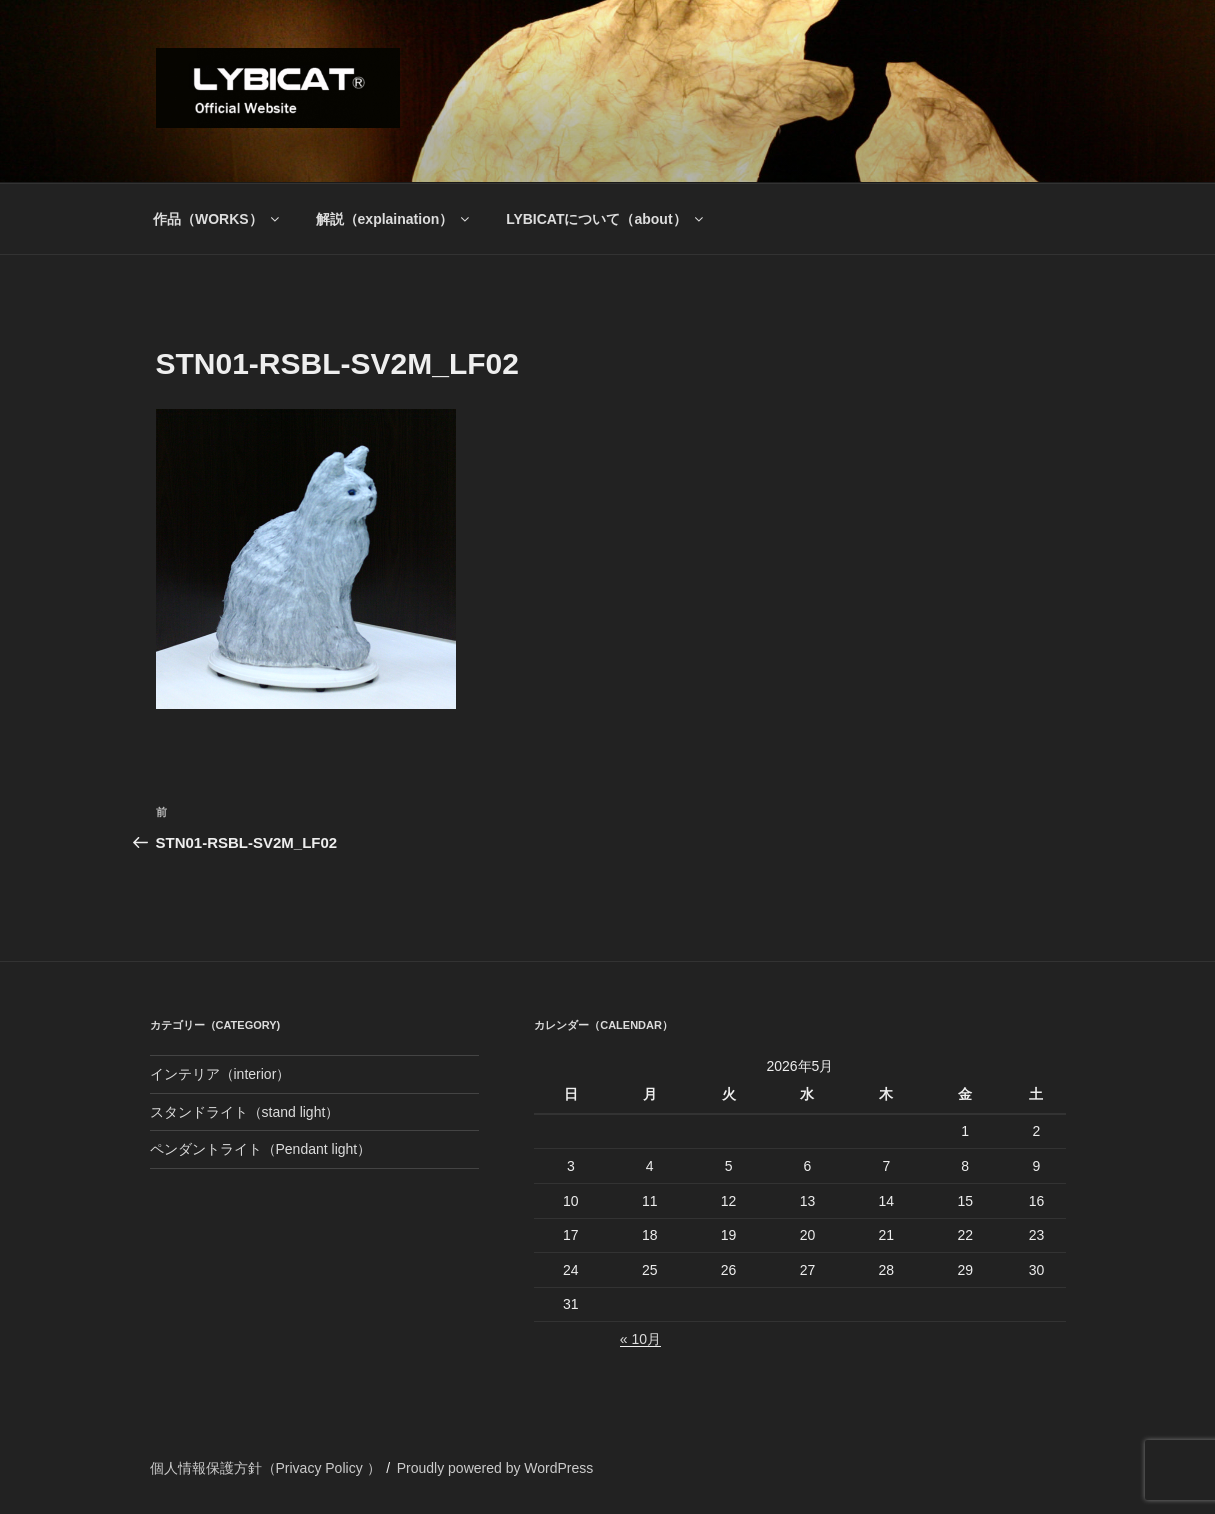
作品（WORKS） (217, 219)
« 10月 (640, 1339)
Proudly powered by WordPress (495, 1468)
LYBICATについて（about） (605, 219)
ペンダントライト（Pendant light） (261, 1149)
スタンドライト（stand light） (245, 1112)
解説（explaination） (394, 219)
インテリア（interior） (220, 1074)
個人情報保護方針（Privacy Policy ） (265, 1468)
